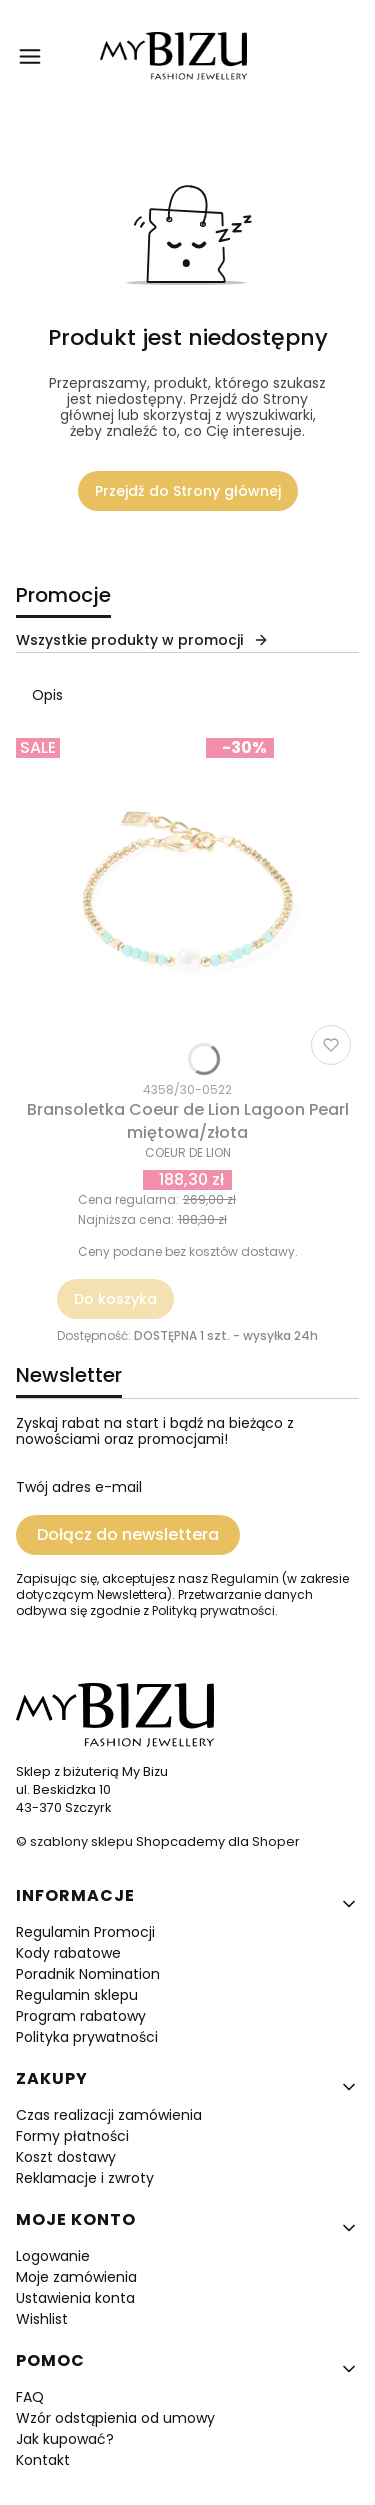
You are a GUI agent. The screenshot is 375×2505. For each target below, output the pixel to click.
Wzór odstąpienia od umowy (115, 2418)
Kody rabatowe (68, 1953)
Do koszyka (115, 1299)
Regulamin (245, 1578)
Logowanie (53, 2256)
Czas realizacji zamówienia (109, 2115)
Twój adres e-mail (79, 1487)
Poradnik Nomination (88, 1974)
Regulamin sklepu (77, 1995)
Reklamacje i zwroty (85, 2178)
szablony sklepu (81, 1841)
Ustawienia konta (75, 2298)
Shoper (276, 1841)
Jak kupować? (65, 2439)
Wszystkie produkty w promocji (142, 640)
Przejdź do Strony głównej (188, 491)
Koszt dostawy (66, 2157)
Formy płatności (72, 2136)
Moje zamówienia (76, 2277)
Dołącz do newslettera (128, 1534)
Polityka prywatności (87, 2037)
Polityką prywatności (213, 1610)
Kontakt (43, 2460)
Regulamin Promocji (85, 1932)
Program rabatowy (81, 2016)
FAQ (30, 2397)
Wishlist (42, 2319)
